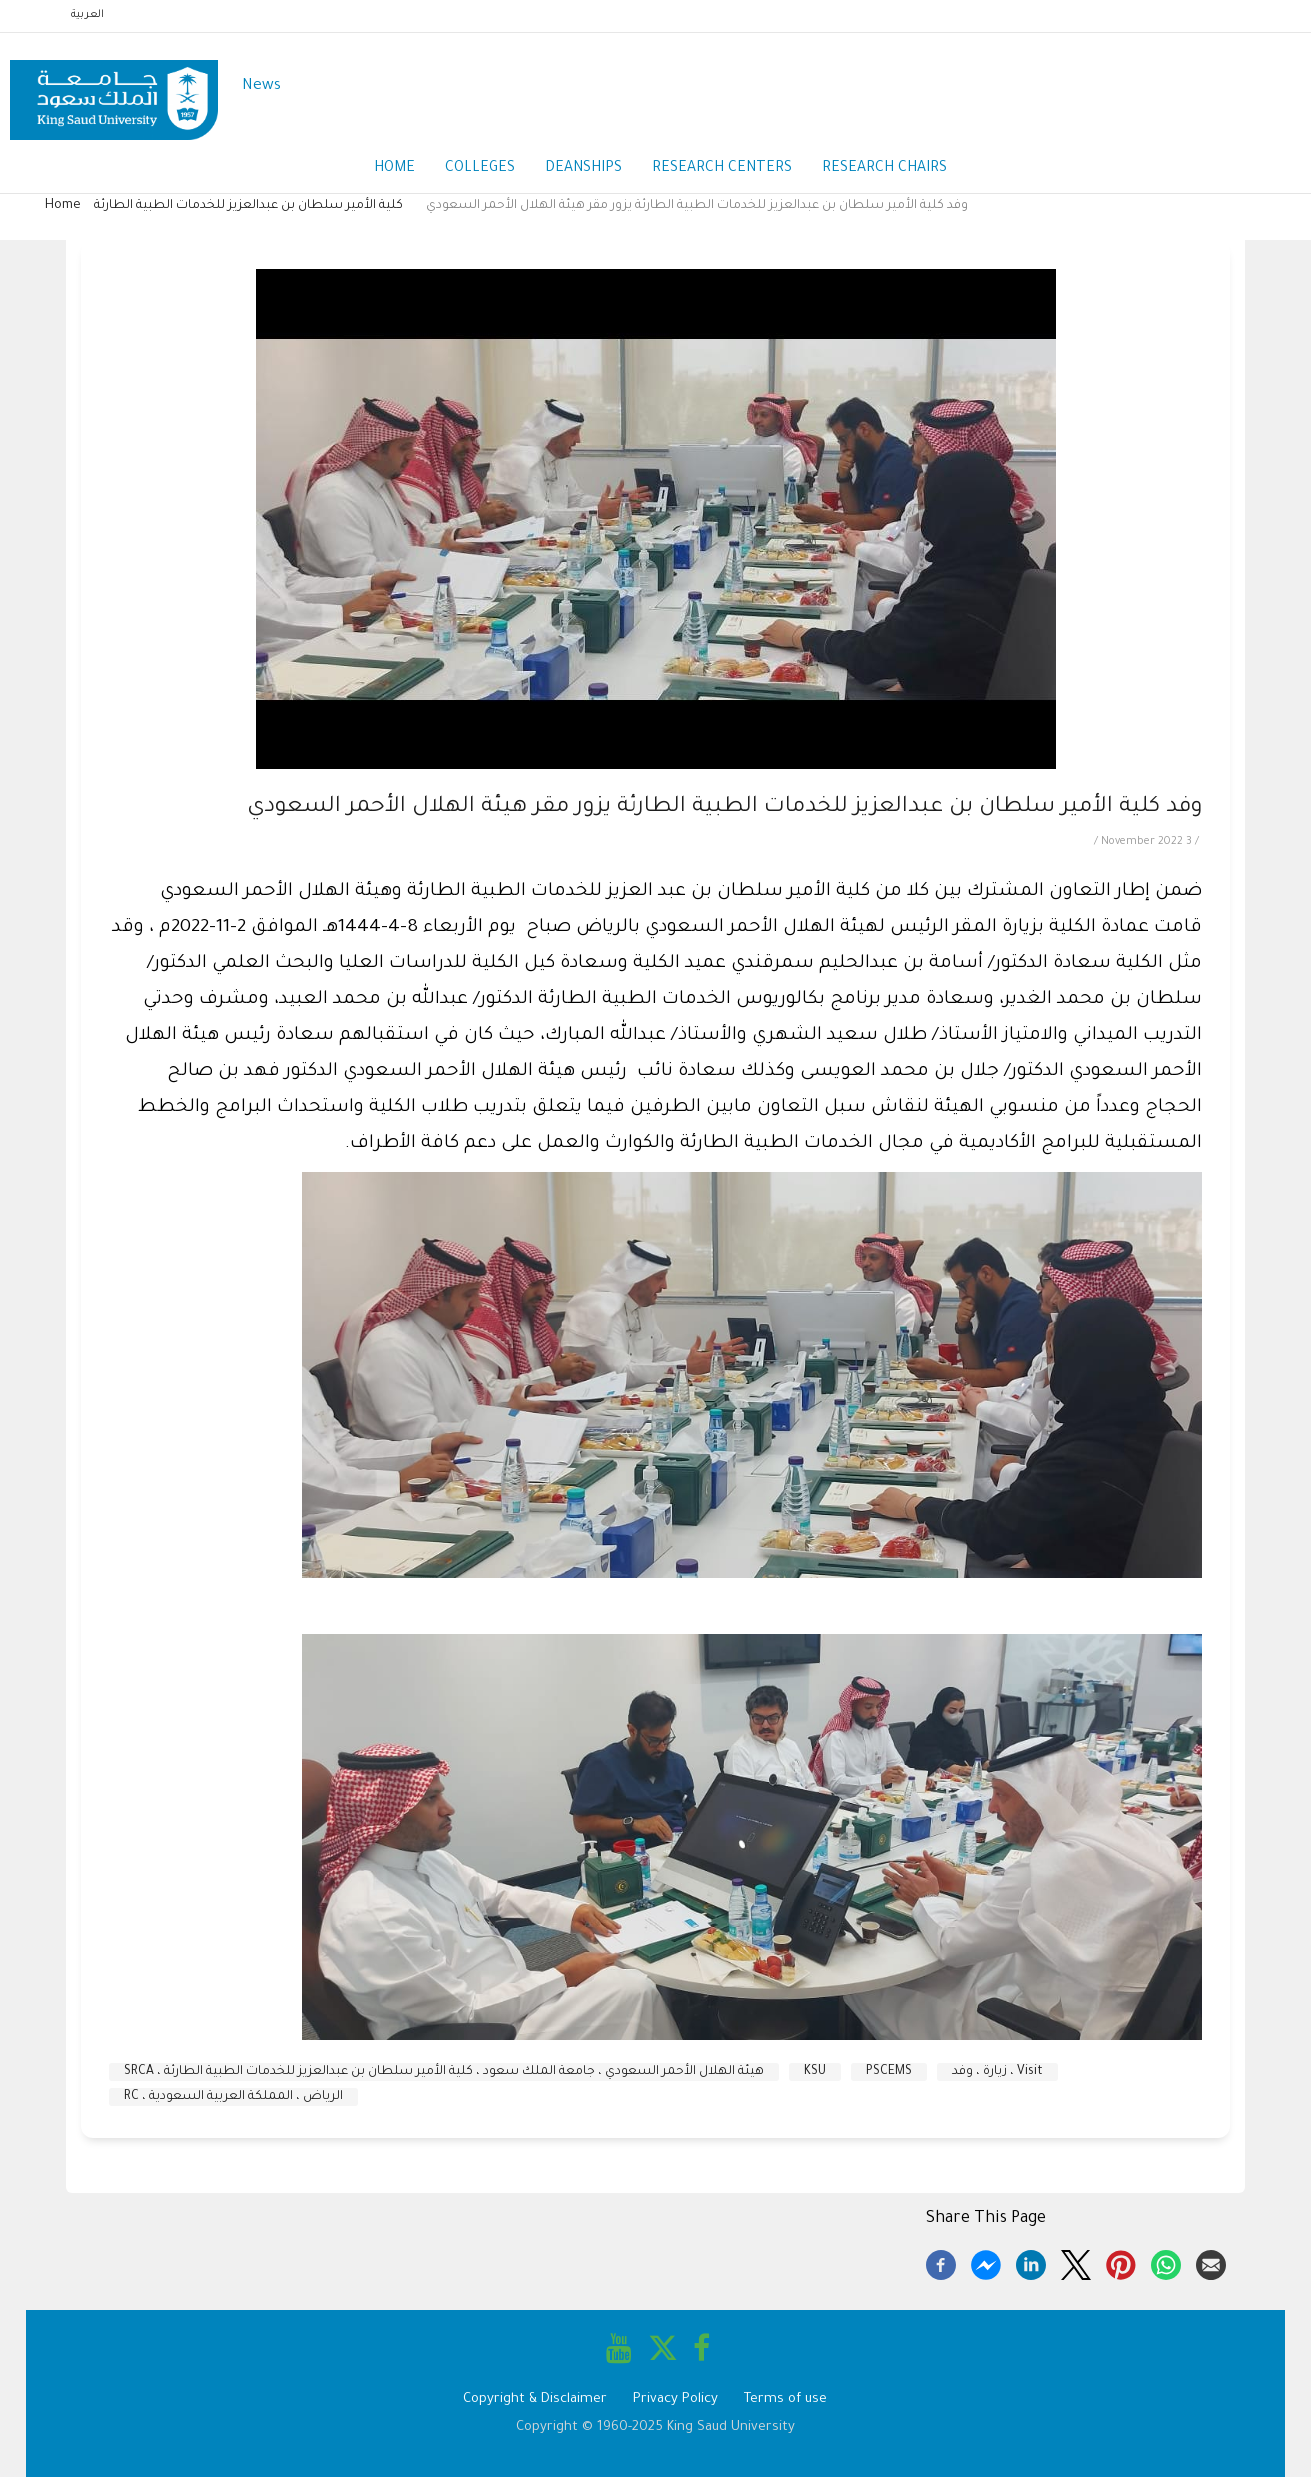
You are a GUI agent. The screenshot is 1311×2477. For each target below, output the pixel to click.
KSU (815, 2072)
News (261, 86)
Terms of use (785, 2399)
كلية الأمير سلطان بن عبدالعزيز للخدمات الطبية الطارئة (248, 206)
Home (394, 169)
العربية (87, 15)
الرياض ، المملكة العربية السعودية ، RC (233, 2097)
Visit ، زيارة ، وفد (997, 2072)
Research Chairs (884, 169)
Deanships (583, 169)
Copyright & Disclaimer (535, 2399)
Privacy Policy (675, 2399)
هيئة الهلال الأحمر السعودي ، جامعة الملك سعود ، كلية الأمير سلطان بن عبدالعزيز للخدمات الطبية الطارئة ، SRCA (444, 2072)
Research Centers (722, 169)
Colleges (480, 169)
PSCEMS (889, 2072)
